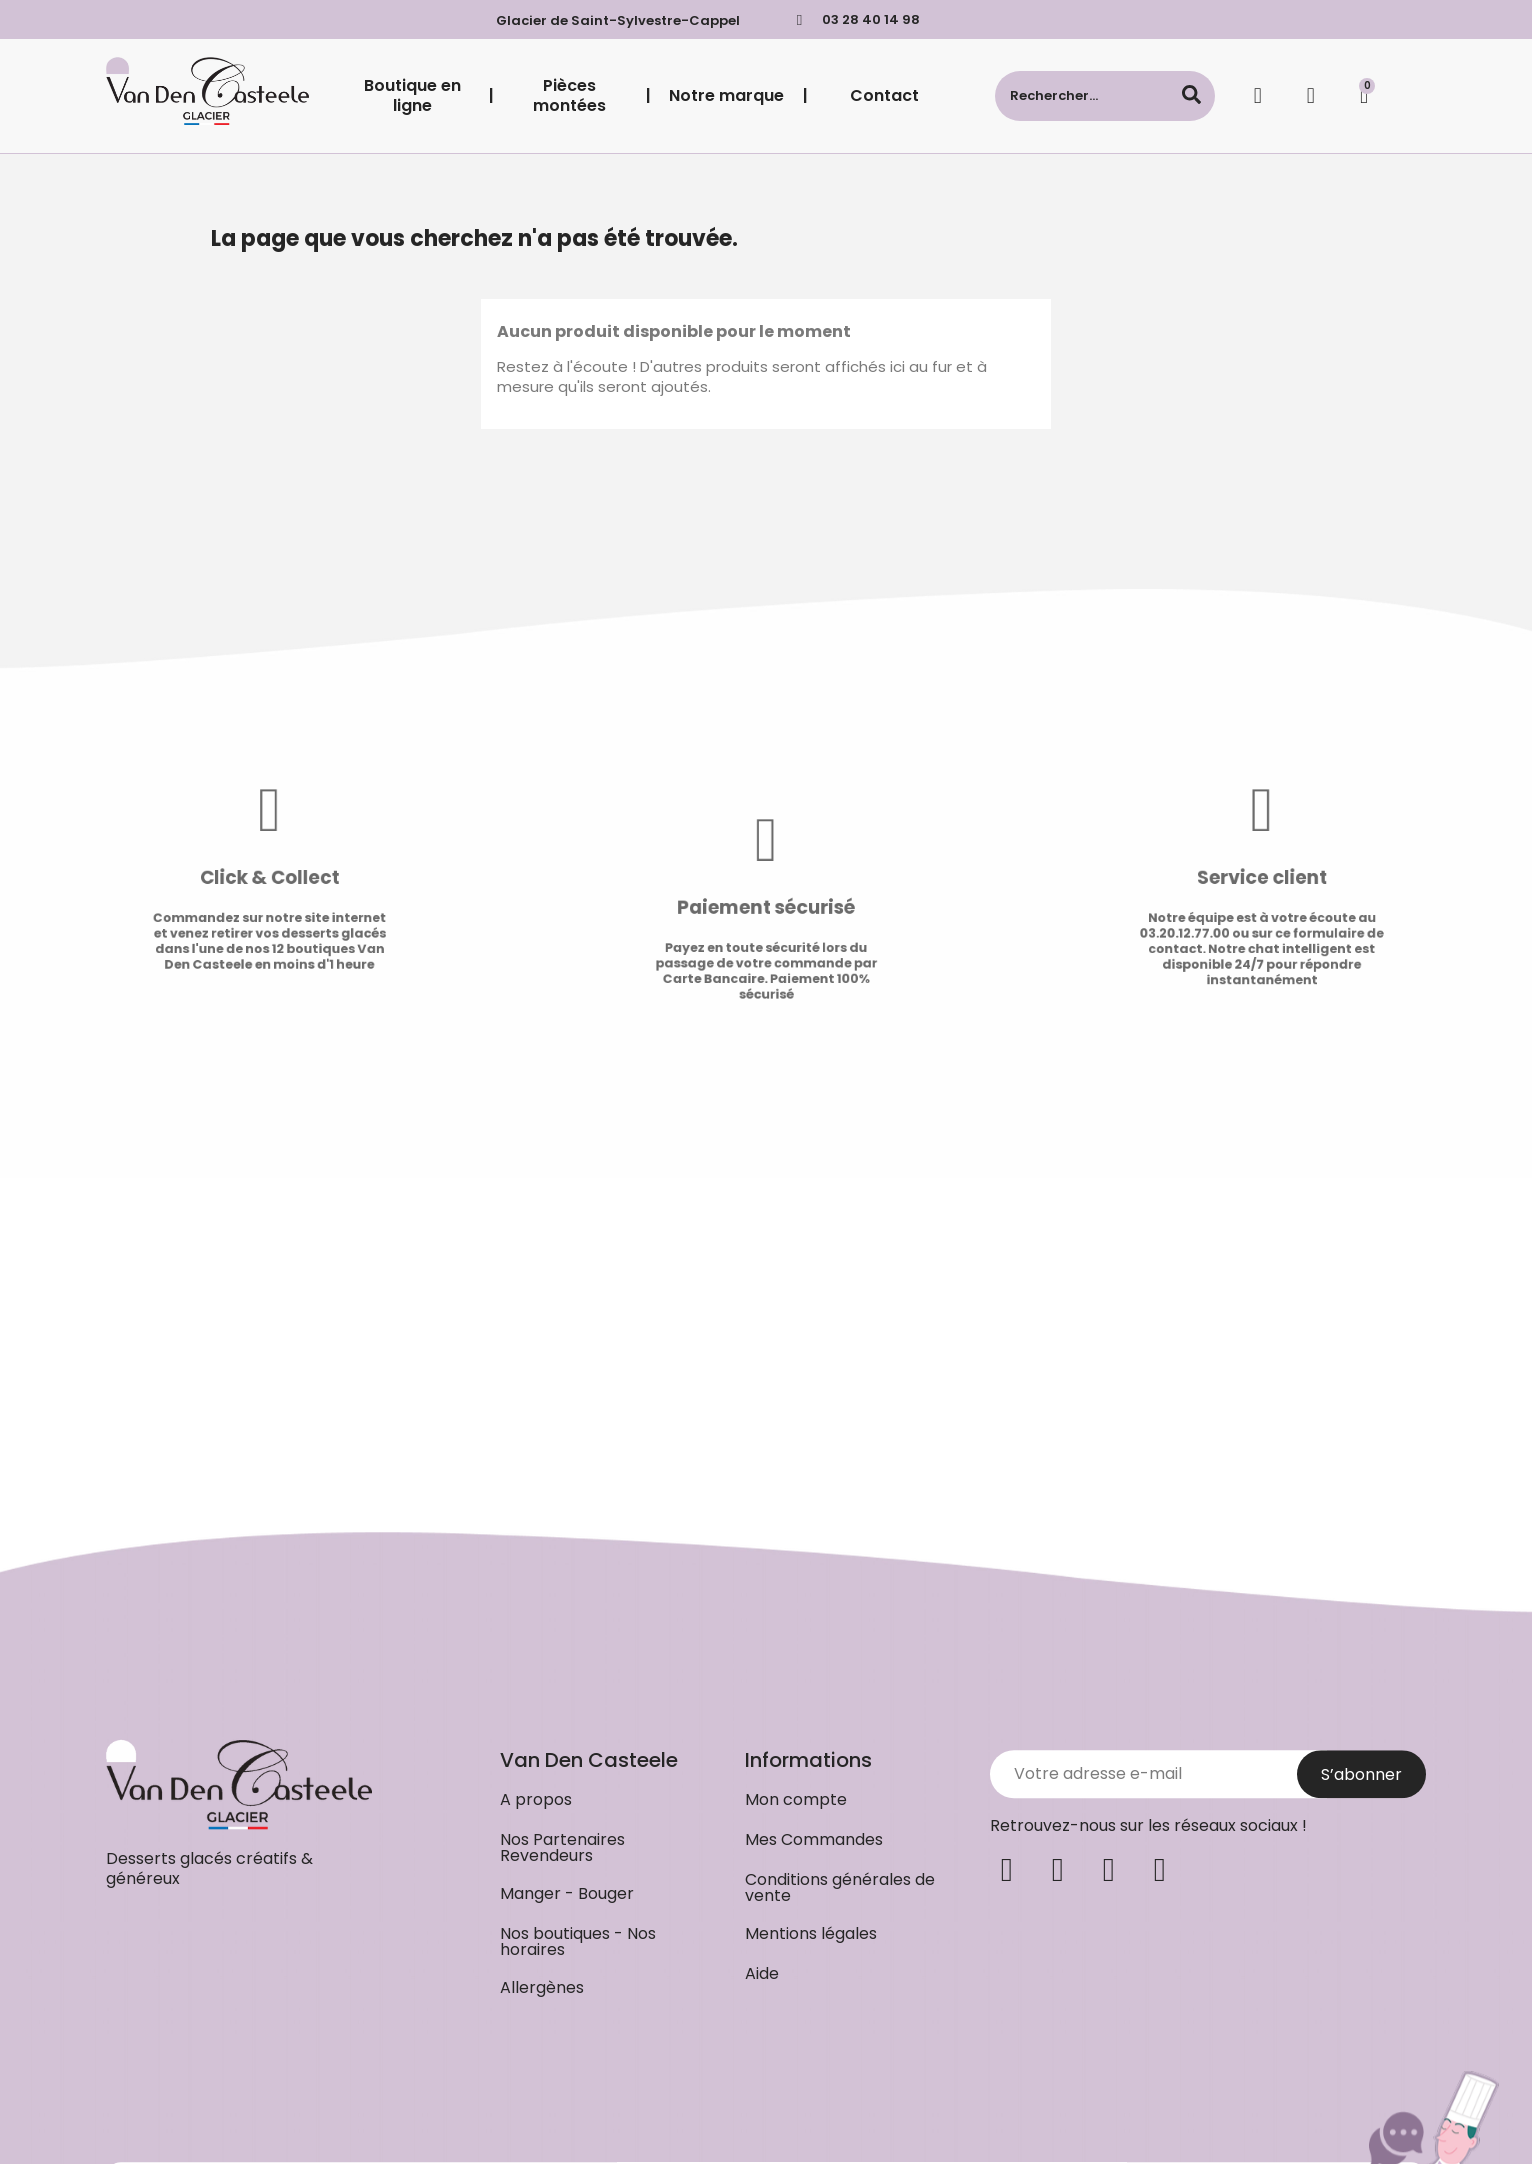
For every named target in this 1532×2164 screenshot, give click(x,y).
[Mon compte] (1311, 96)
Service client (1327, 879)
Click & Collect (204, 879)
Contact (884, 95)
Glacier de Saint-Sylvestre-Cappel (618, 20)
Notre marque (726, 95)
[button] (536, 2134)
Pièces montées (569, 95)
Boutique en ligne (412, 95)
